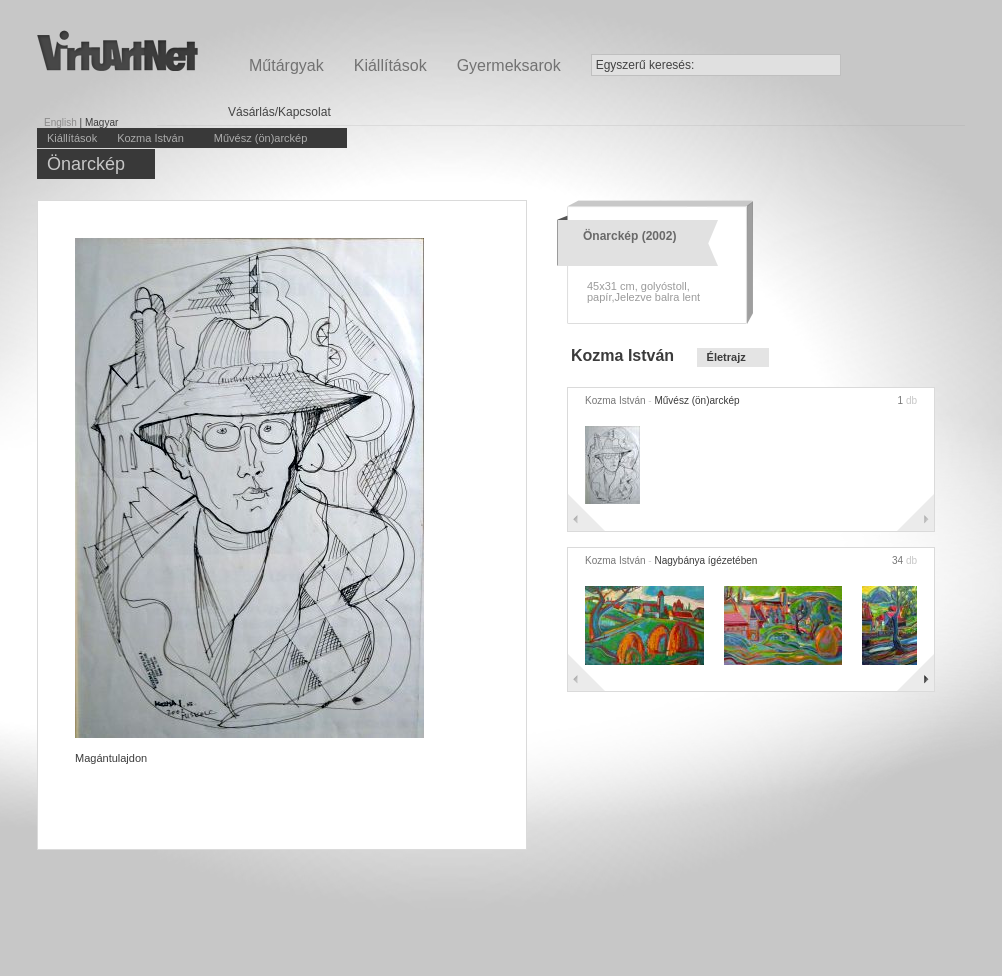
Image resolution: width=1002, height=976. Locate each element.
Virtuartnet (117, 50)
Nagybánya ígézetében (705, 560)
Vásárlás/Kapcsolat (279, 112)
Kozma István (150, 138)
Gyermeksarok (509, 65)
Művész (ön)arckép (261, 138)
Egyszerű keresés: (645, 65)
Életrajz (726, 357)
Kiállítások (390, 65)
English (60, 122)
